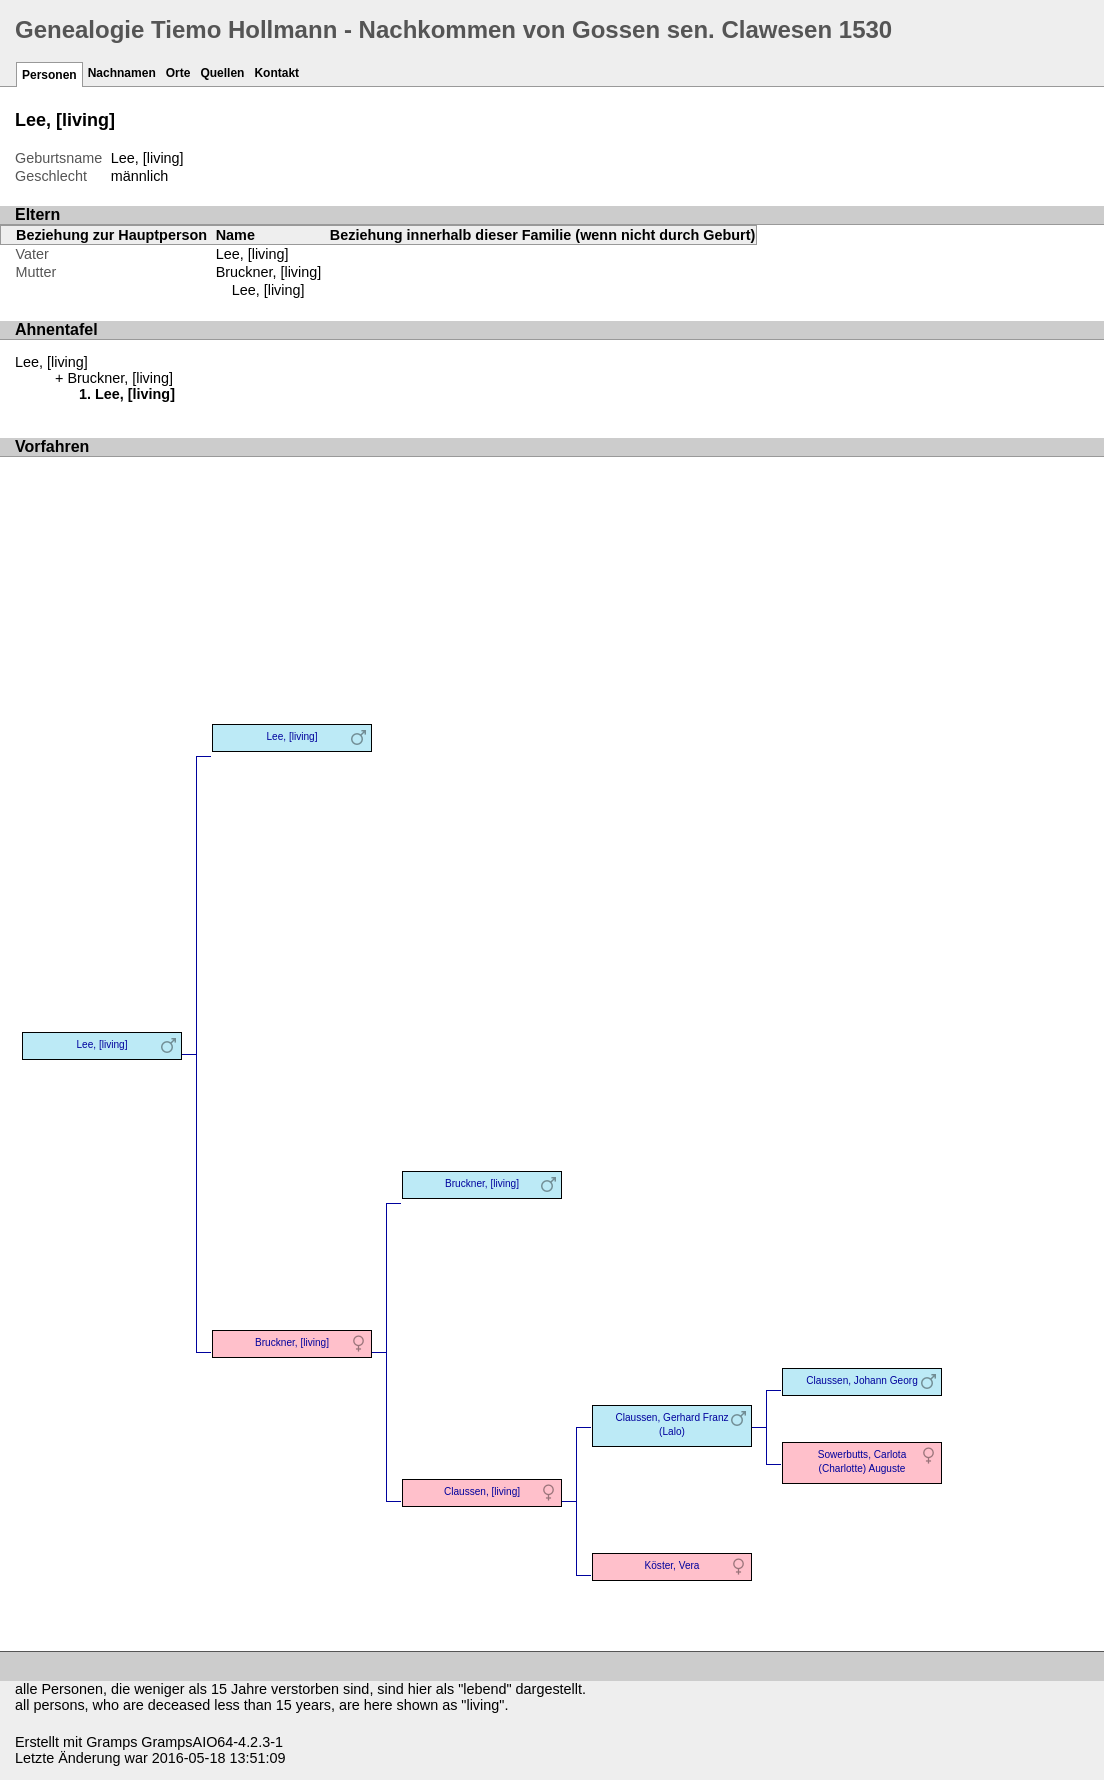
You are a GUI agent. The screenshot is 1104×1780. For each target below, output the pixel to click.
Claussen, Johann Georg (862, 1380)
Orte (178, 73)
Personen (49, 75)
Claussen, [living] (482, 1491)
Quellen (222, 73)
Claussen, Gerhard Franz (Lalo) (671, 1424)
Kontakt (276, 73)
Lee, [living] (268, 290)
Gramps (111, 1742)
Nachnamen (122, 73)
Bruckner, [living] (269, 272)
